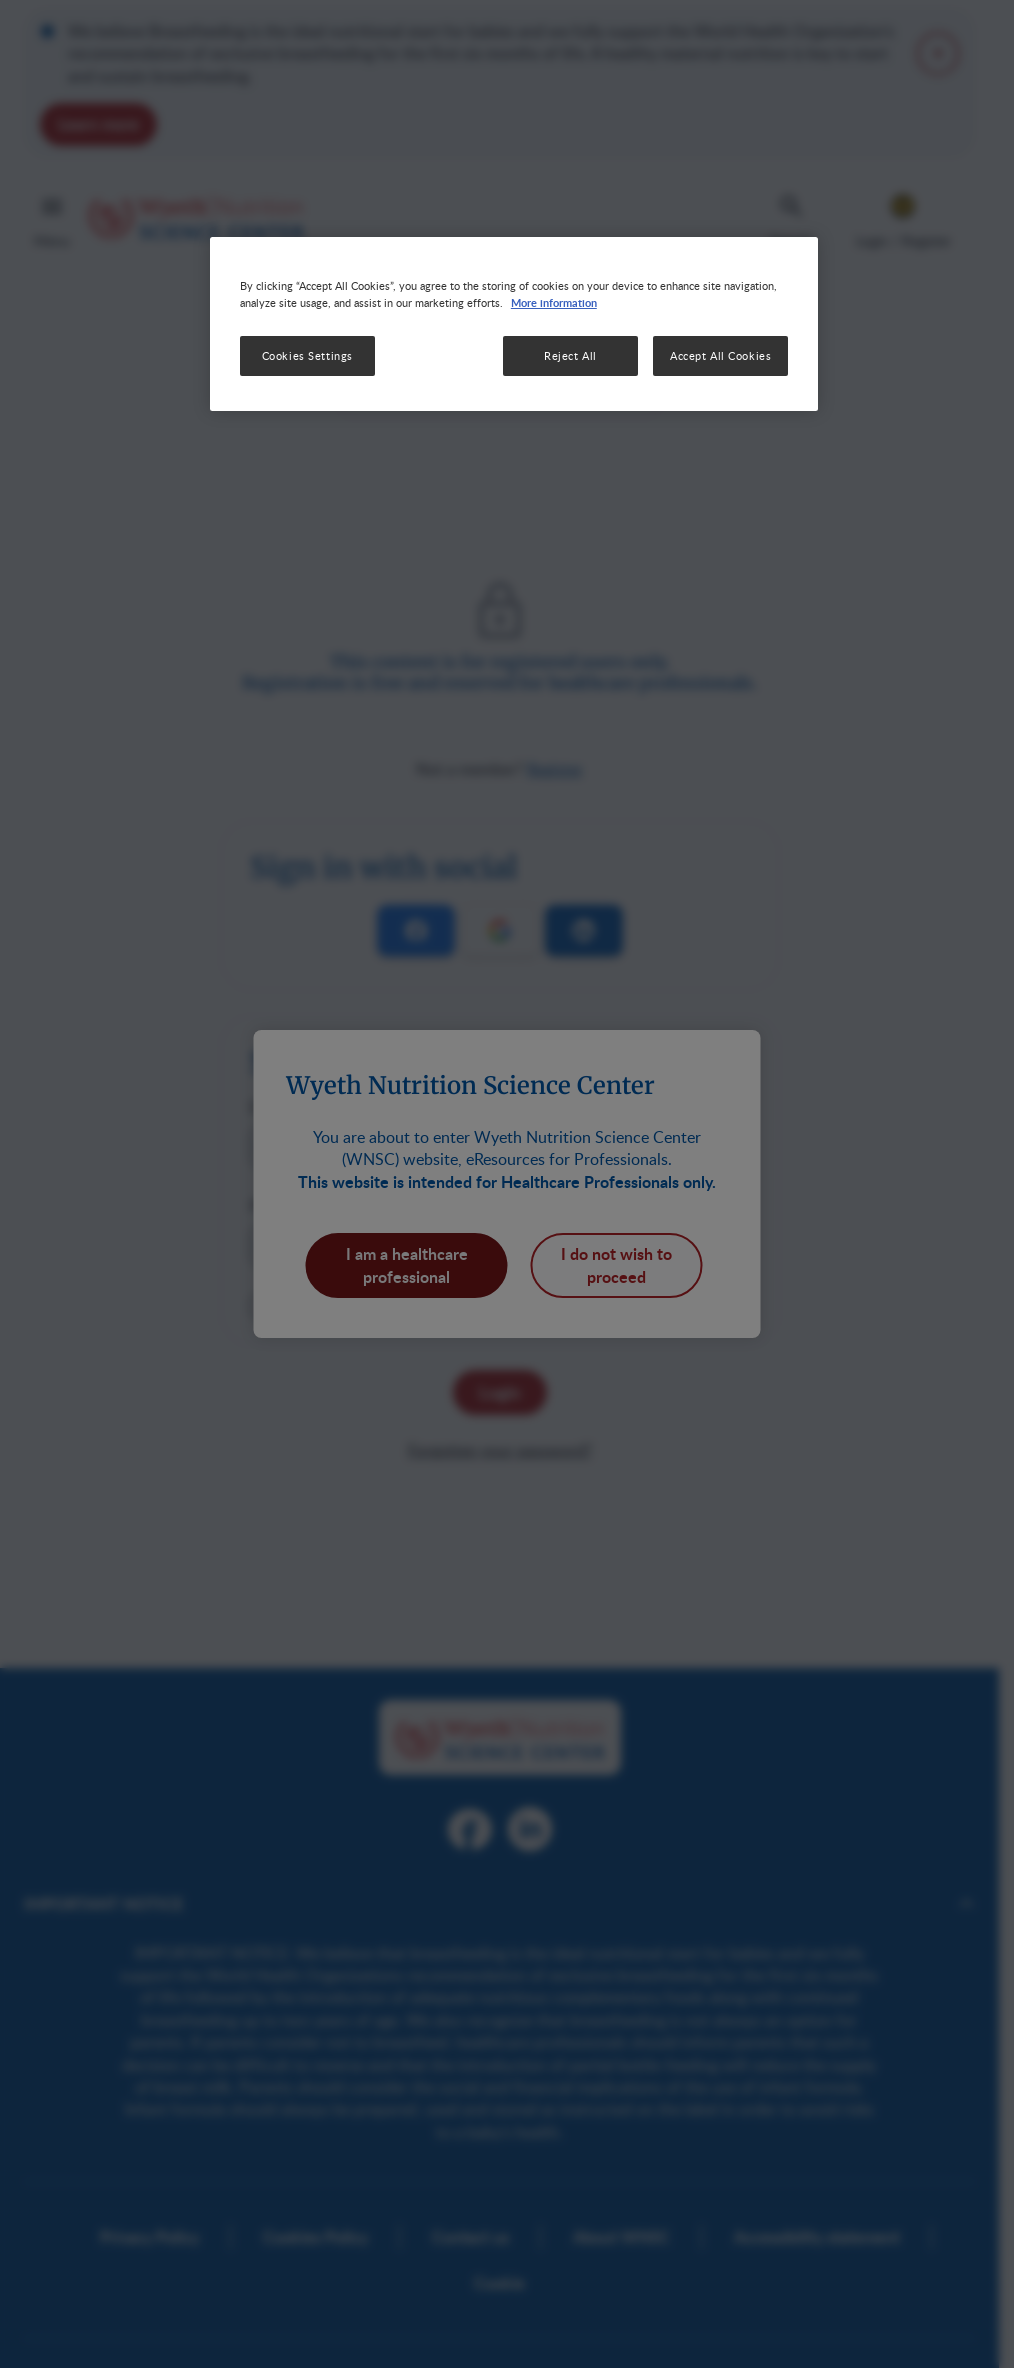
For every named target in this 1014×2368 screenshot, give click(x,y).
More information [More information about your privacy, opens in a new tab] (554, 302)
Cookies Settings (307, 355)
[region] (514, 324)
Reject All (570, 355)
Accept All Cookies (720, 355)
